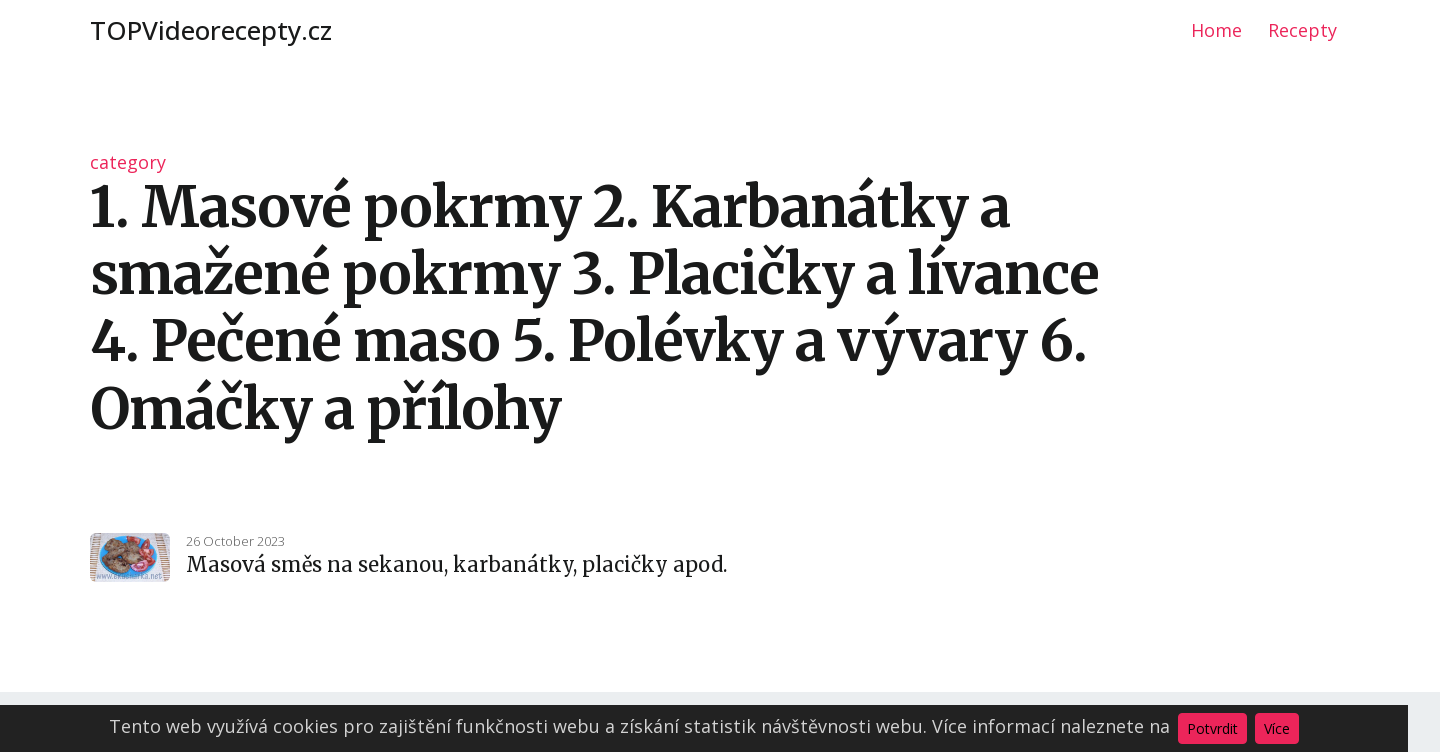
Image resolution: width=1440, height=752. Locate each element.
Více (1277, 728)
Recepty (1302, 30)
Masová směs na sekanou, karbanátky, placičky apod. (456, 564)
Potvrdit (1212, 728)
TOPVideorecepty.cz (211, 30)
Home (1216, 30)
